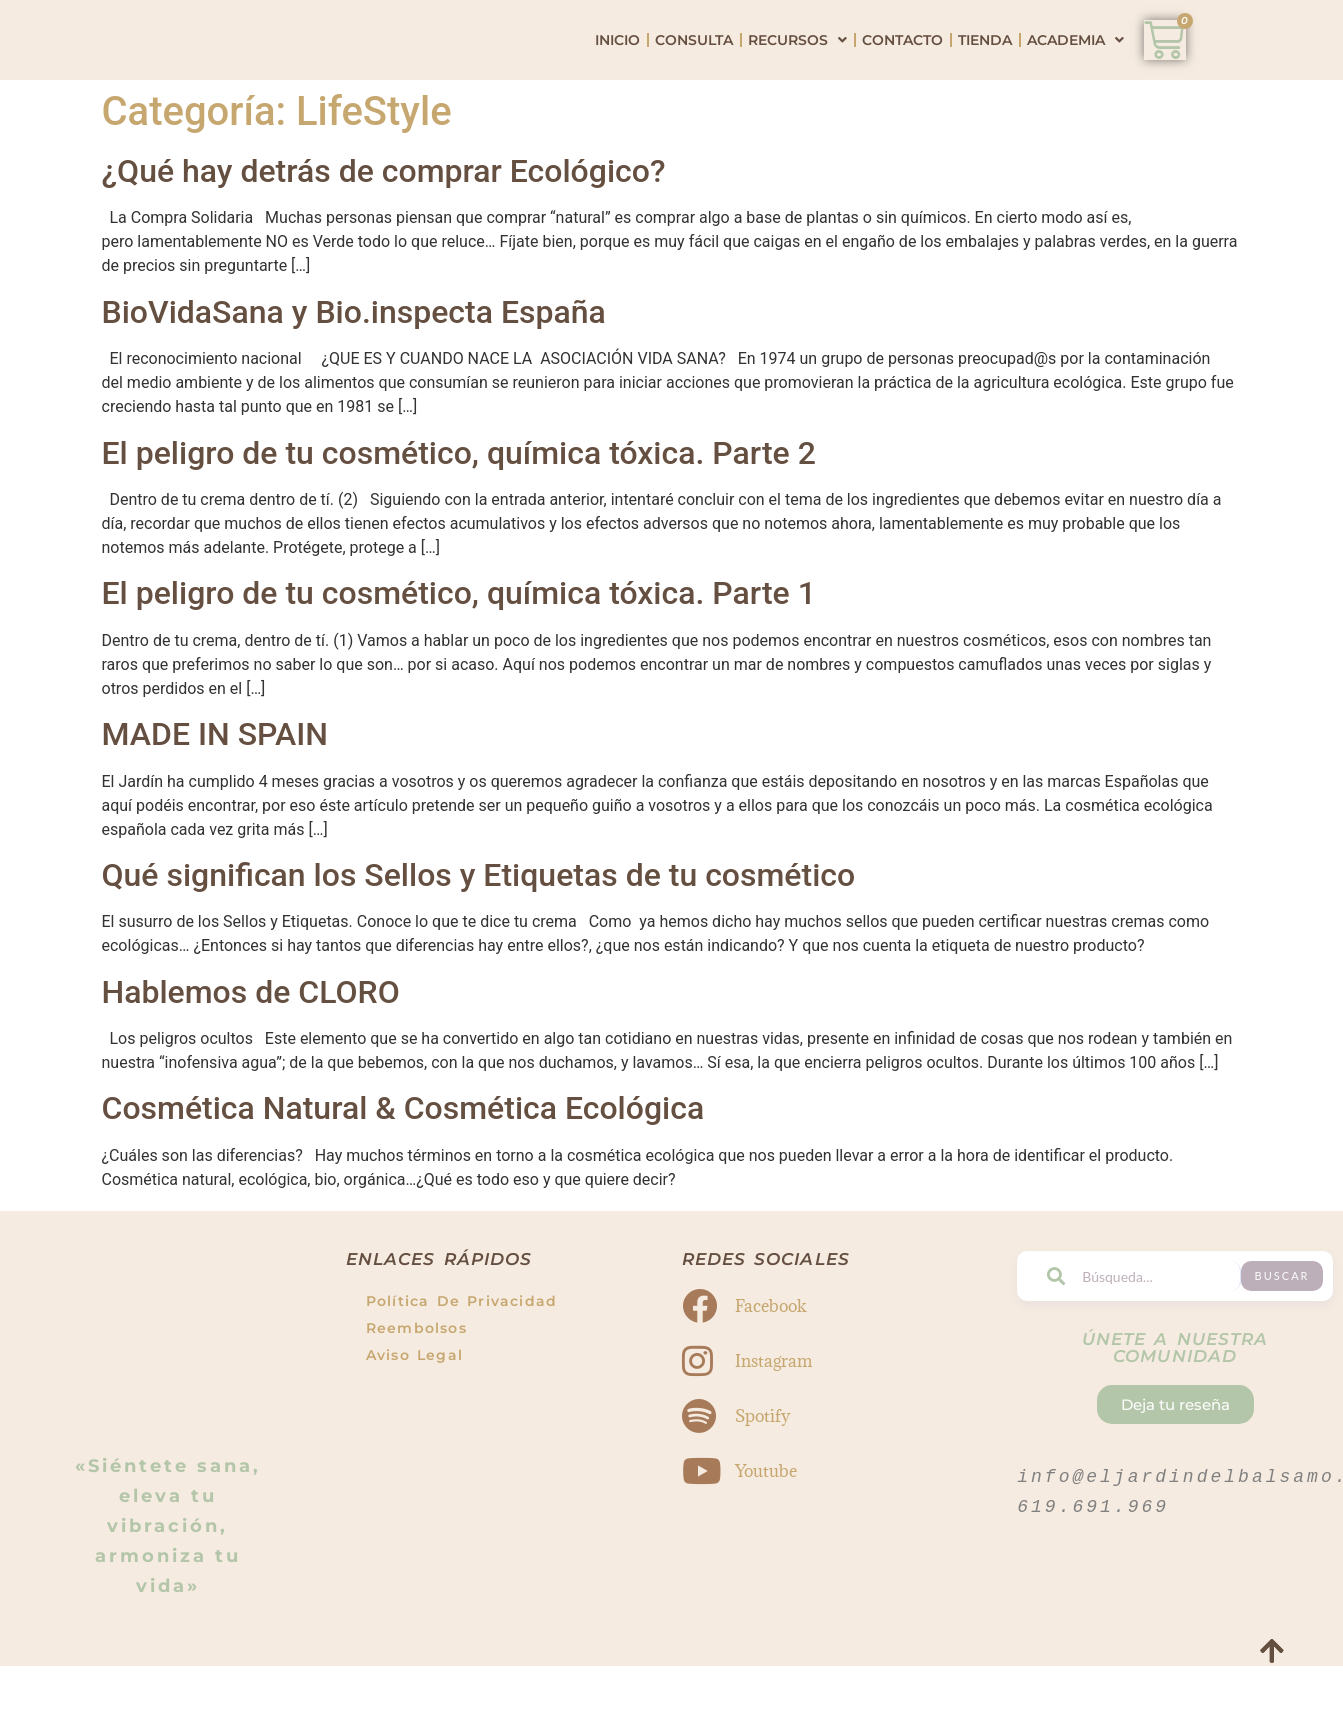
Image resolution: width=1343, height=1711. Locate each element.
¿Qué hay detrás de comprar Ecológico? (384, 222)
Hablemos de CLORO (251, 1043)
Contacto (902, 65)
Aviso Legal (414, 1407)
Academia (1075, 66)
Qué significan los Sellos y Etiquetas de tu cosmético (479, 926)
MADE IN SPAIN (215, 785)
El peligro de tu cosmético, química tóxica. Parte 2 (459, 504)
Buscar (1291, 1327)
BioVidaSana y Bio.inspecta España (354, 363)
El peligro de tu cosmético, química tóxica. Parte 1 (459, 645)
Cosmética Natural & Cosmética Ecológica (403, 1160)
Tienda (985, 65)
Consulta (694, 65)
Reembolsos (416, 1380)
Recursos (797, 66)
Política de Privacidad (461, 1353)
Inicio (617, 65)
